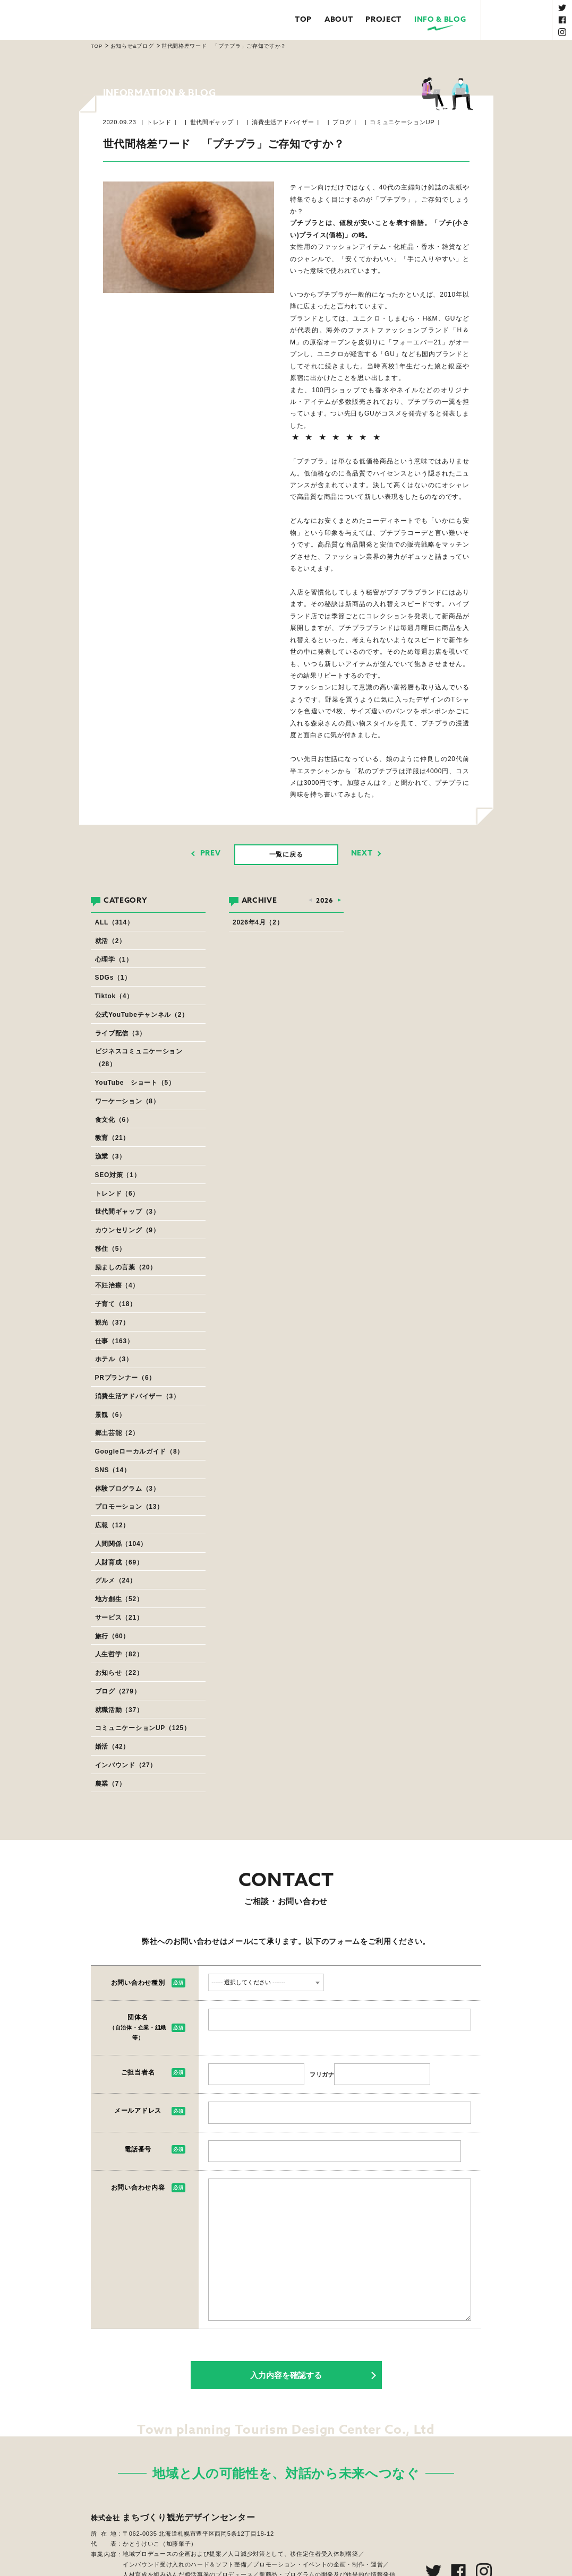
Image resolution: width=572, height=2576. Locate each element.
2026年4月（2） (258, 922)
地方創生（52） (119, 1599)
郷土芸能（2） (117, 1433)
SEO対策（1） (118, 1175)
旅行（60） (112, 1636)
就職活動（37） (119, 1710)
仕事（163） (114, 1341)
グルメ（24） (115, 1580)
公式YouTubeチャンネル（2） (142, 1014)
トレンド (159, 122)
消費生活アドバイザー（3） (137, 1396)
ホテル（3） (114, 1359)
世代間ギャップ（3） (127, 1211)
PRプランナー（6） (125, 1377)
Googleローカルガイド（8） (139, 1451)
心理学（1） (114, 959)
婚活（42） (112, 1746)
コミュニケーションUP (402, 122)
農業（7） (110, 1783)
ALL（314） (114, 922)
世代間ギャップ (212, 122)
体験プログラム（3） (127, 1488)
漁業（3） (110, 1156)
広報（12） (112, 1525)
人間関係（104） (121, 1544)
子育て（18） (115, 1304)
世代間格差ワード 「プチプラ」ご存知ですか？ (223, 46)
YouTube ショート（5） (135, 1082)
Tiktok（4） (114, 996)
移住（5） (110, 1248)
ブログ (341, 122)
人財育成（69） (119, 1562)
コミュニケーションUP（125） (143, 1728)
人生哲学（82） (119, 1654)
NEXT (362, 853)
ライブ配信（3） (120, 1033)
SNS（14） (113, 1470)
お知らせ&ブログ (132, 46)
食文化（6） (114, 1119)
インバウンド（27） (126, 1765)
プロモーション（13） (129, 1506)
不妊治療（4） (117, 1285)
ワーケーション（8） (127, 1101)
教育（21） (112, 1138)
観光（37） (112, 1322)
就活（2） (110, 941)
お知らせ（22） (119, 1672)
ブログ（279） (118, 1691)
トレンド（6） (117, 1193)
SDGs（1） (113, 977)
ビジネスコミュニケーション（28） (139, 1058)
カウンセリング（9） (127, 1230)
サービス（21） (119, 1617)
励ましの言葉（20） (126, 1267)
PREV (210, 853)
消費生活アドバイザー (283, 122)
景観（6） (110, 1415)
